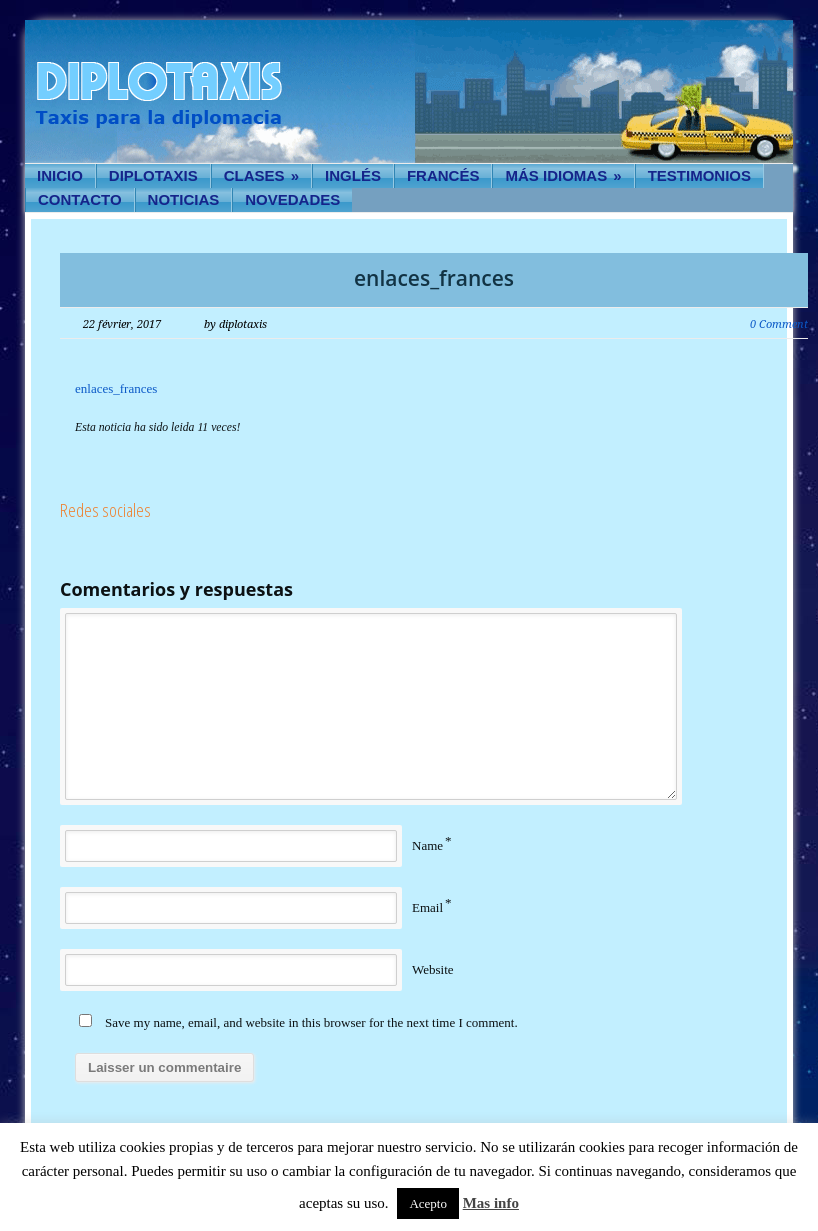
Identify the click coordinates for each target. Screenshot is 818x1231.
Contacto (80, 199)
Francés (443, 175)
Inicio (60, 175)
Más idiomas (563, 175)
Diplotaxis (153, 175)
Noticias (184, 199)
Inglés (353, 175)
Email (427, 907)
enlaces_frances (434, 278)
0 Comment (779, 324)
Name (427, 845)
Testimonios (699, 175)
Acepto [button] (428, 1203)
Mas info (491, 1203)
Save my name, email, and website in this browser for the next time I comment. (311, 1022)
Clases (261, 175)
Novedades (292, 199)
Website (433, 969)
